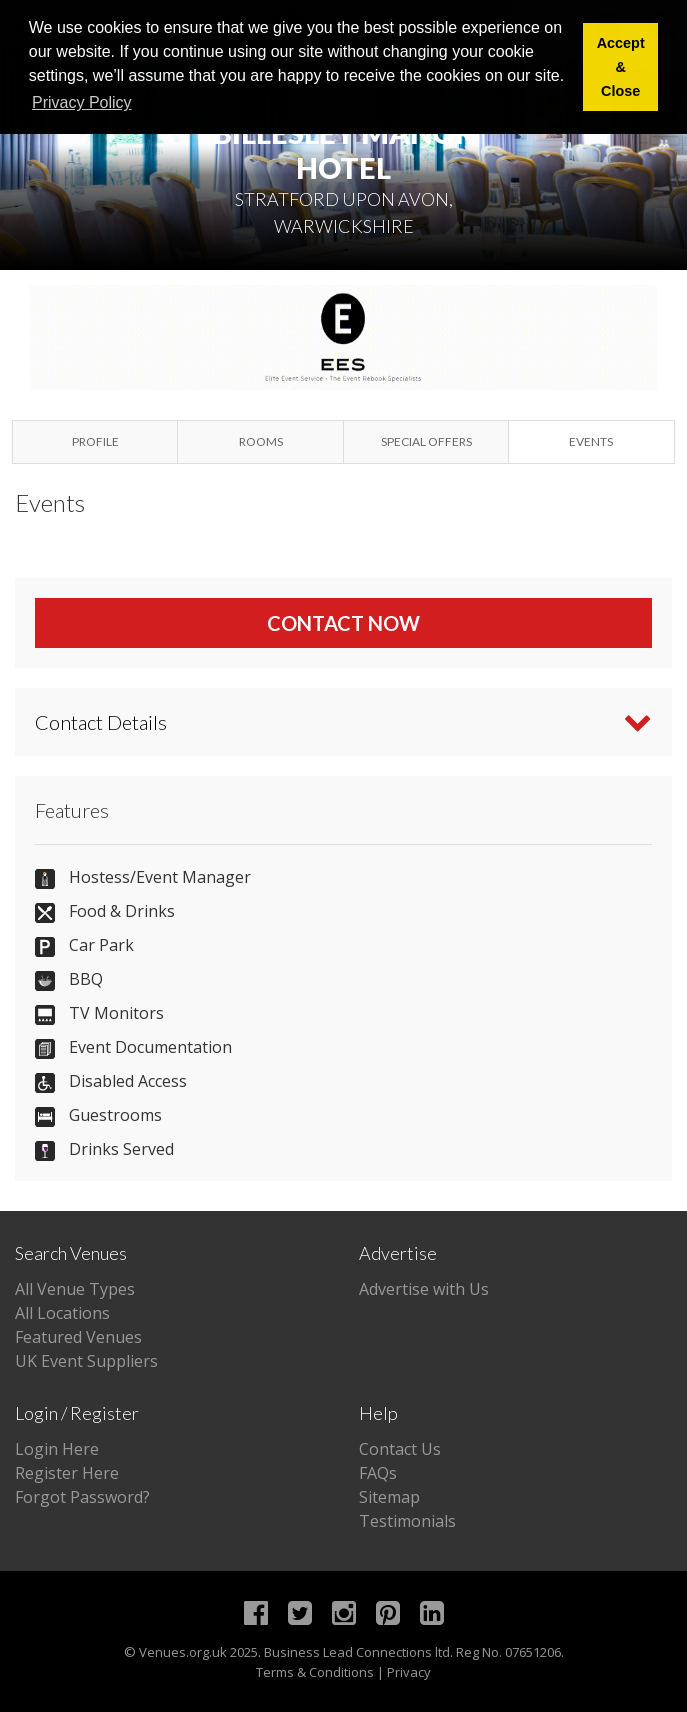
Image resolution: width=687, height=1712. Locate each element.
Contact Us (400, 1449)
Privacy (409, 1672)
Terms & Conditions (315, 1672)
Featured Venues (78, 1337)
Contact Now (343, 623)
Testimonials (407, 1521)
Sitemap (389, 1497)
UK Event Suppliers (86, 1361)
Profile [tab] (95, 441)
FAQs (378, 1473)
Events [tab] (591, 441)
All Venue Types (75, 1289)
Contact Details (101, 722)
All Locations (62, 1313)
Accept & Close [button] (621, 67)
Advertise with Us (424, 1289)
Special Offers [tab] (426, 441)
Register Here (67, 1473)
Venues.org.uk (183, 1652)
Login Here (57, 1449)
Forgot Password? (82, 1497)
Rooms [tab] (261, 441)
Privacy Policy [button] (82, 102)
